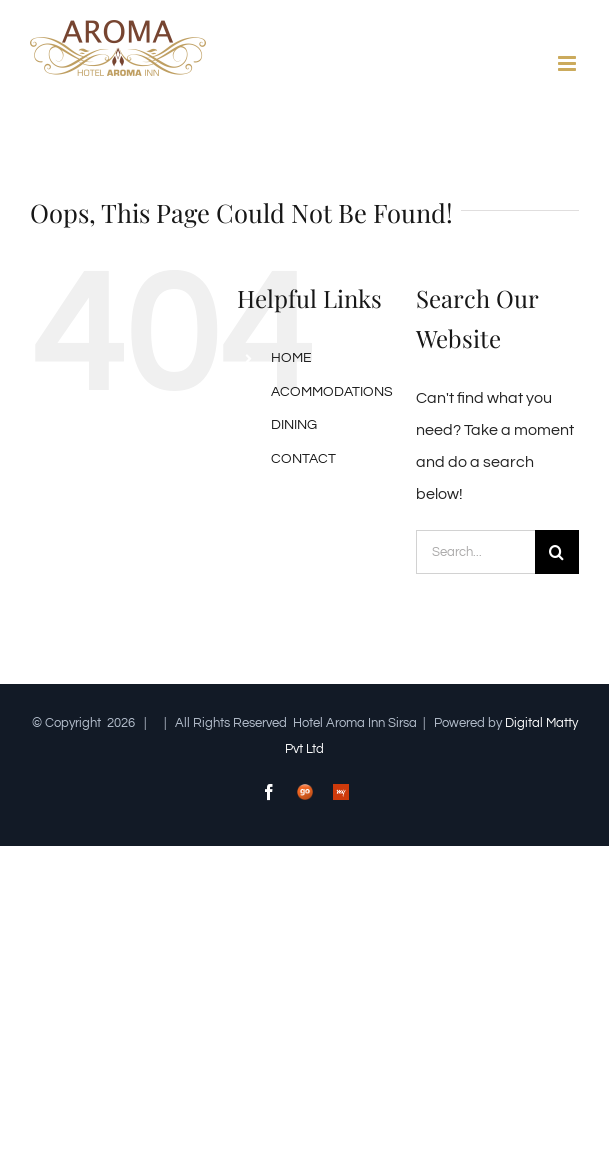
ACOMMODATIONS (332, 392)
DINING (294, 425)
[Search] (557, 552)
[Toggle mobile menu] (568, 63)
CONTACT (303, 459)
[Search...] (475, 552)
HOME (291, 358)
